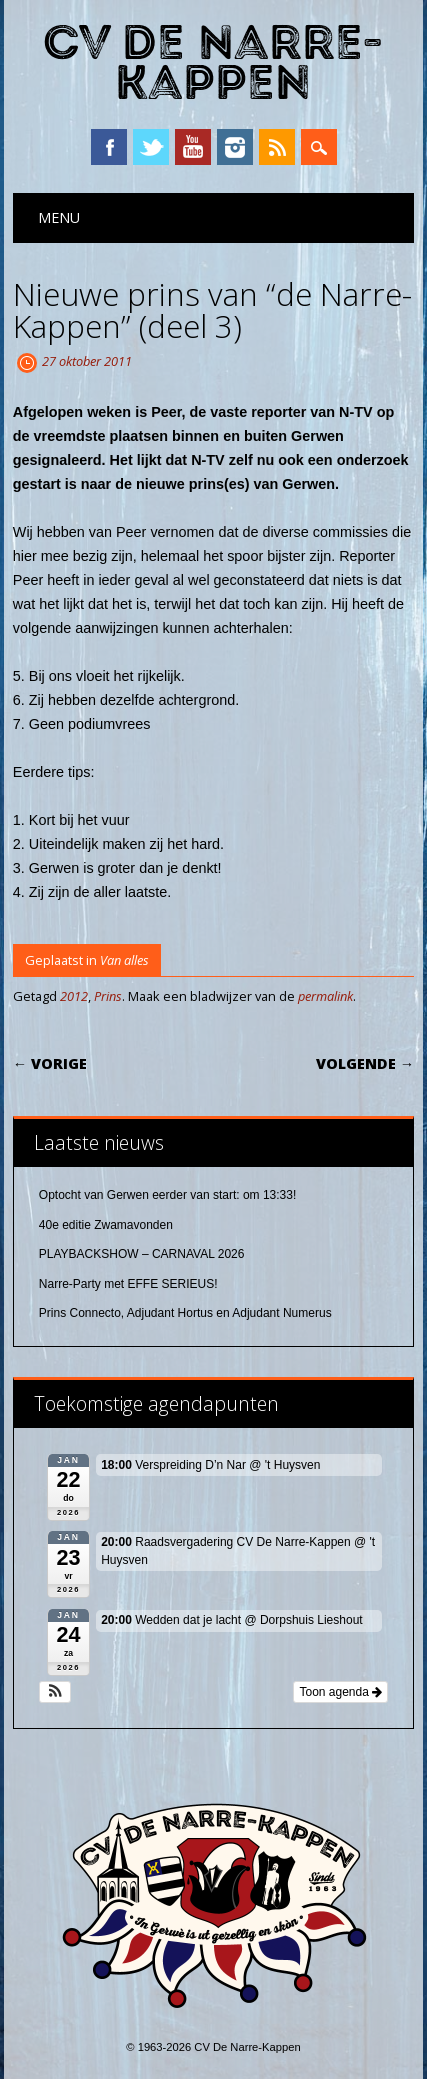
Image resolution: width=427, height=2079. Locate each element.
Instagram (235, 147)
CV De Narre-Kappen (213, 63)
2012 (74, 996)
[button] (55, 1692)
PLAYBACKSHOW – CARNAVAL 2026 (142, 1254)
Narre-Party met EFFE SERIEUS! (128, 1284)
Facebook (109, 147)
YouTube (193, 147)
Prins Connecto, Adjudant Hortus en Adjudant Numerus (185, 1313)
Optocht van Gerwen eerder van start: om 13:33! (167, 1195)
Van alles (124, 960)
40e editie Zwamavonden (106, 1225)
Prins (108, 996)
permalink (325, 996)
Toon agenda (340, 1692)
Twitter (151, 147)
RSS (277, 147)
